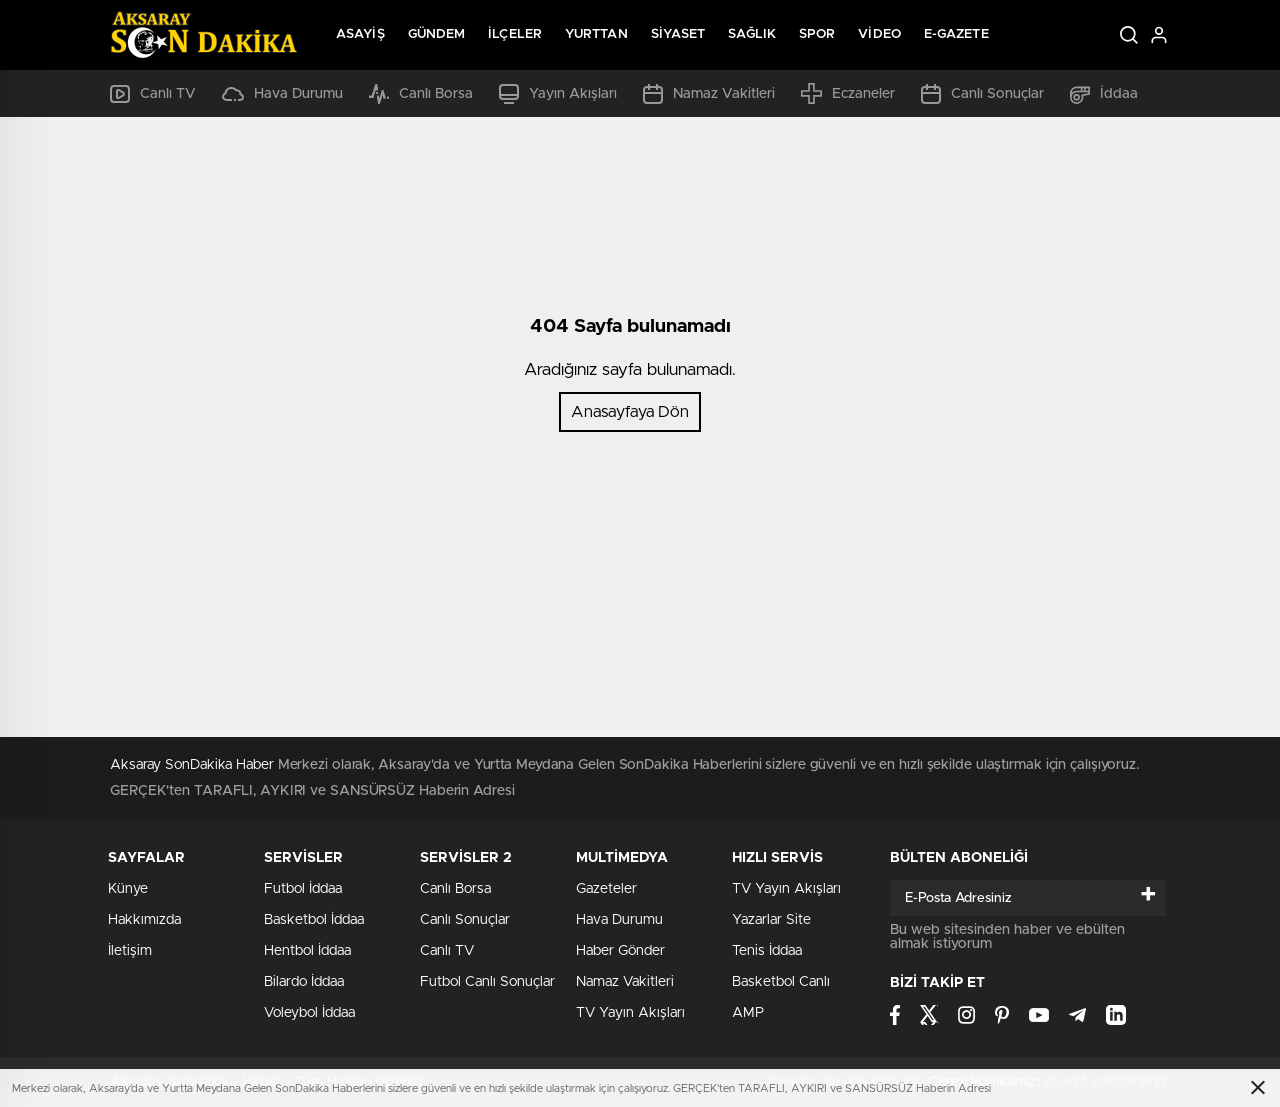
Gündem (437, 34)
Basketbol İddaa (314, 920)
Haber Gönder (620, 951)
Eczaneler (848, 93)
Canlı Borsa (421, 94)
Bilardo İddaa (304, 982)
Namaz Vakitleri (709, 94)
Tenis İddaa (767, 951)
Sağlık (752, 34)
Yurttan (596, 34)
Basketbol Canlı (781, 982)
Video (879, 34)
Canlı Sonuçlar (982, 94)
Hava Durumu (282, 94)
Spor (817, 34)
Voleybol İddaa (309, 1013)
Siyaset (678, 34)
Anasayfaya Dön (630, 412)
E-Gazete (956, 34)
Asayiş (360, 34)
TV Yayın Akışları (630, 1013)
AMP (748, 1013)
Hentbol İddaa (307, 951)
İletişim (130, 951)
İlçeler (515, 34)
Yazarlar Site (771, 920)
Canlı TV (153, 94)
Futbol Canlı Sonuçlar (487, 982)
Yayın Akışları (558, 94)
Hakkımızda (144, 920)
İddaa (1104, 94)
